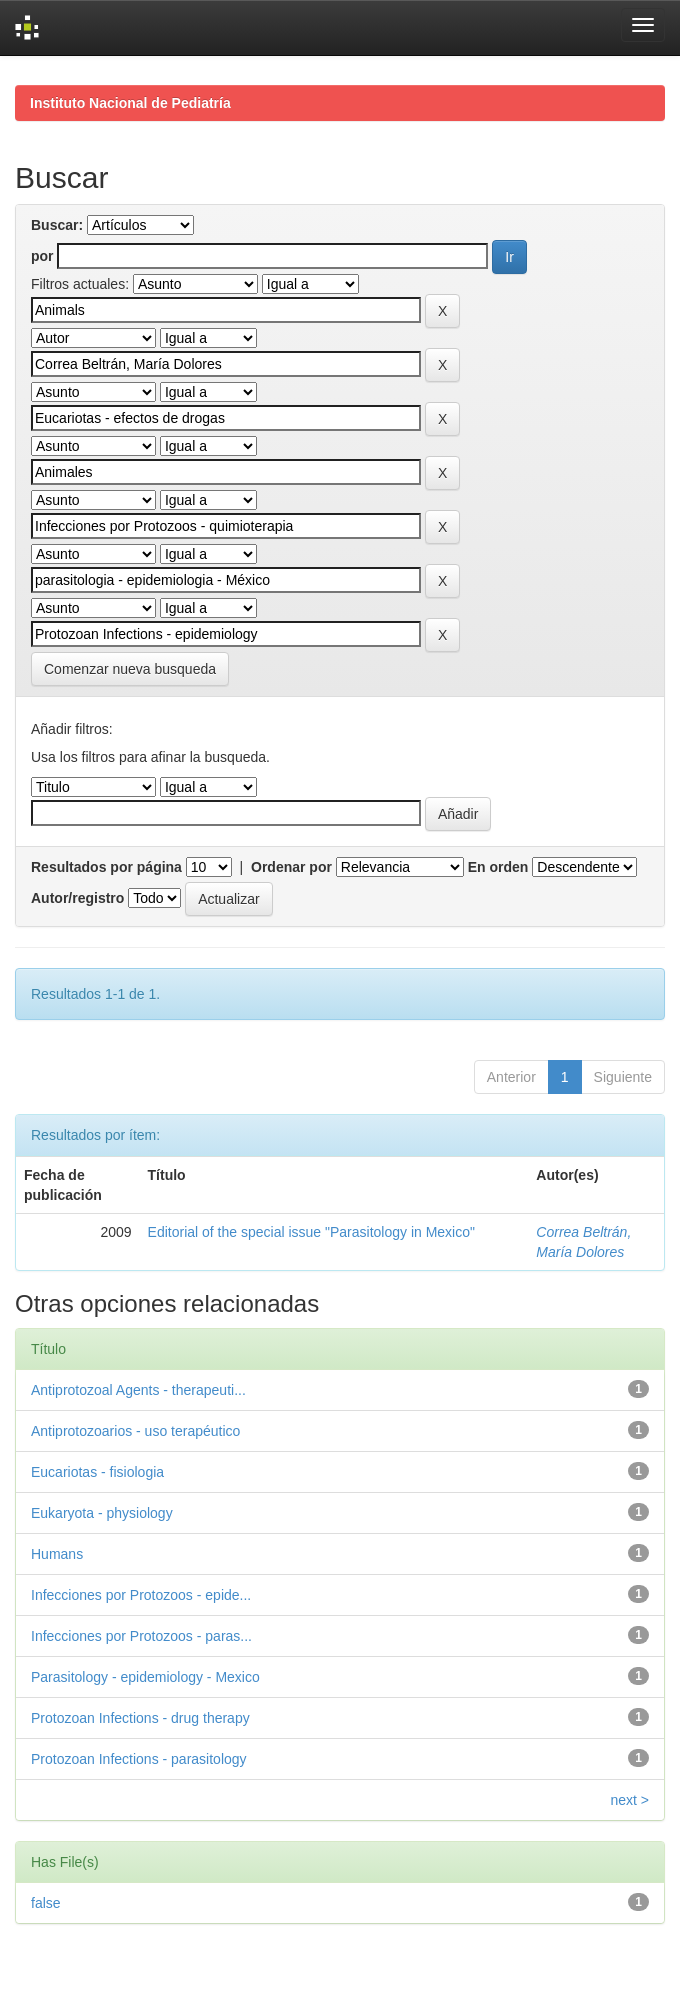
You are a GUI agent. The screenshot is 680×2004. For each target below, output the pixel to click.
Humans (57, 1554)
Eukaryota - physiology (102, 1513)
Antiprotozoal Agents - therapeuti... (138, 1390)
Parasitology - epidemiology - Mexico (145, 1677)
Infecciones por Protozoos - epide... (141, 1595)
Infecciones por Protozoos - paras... (141, 1636)
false (46, 1903)
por (42, 256)
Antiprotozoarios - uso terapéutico (135, 1431)
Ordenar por (291, 867)
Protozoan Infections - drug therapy (140, 1718)
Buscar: (57, 225)
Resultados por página (106, 867)
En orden (498, 867)
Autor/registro (77, 898)
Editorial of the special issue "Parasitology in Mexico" (311, 1232)
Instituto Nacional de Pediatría (130, 103)
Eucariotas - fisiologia (97, 1472)
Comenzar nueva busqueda (130, 669)
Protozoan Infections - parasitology (139, 1759)
